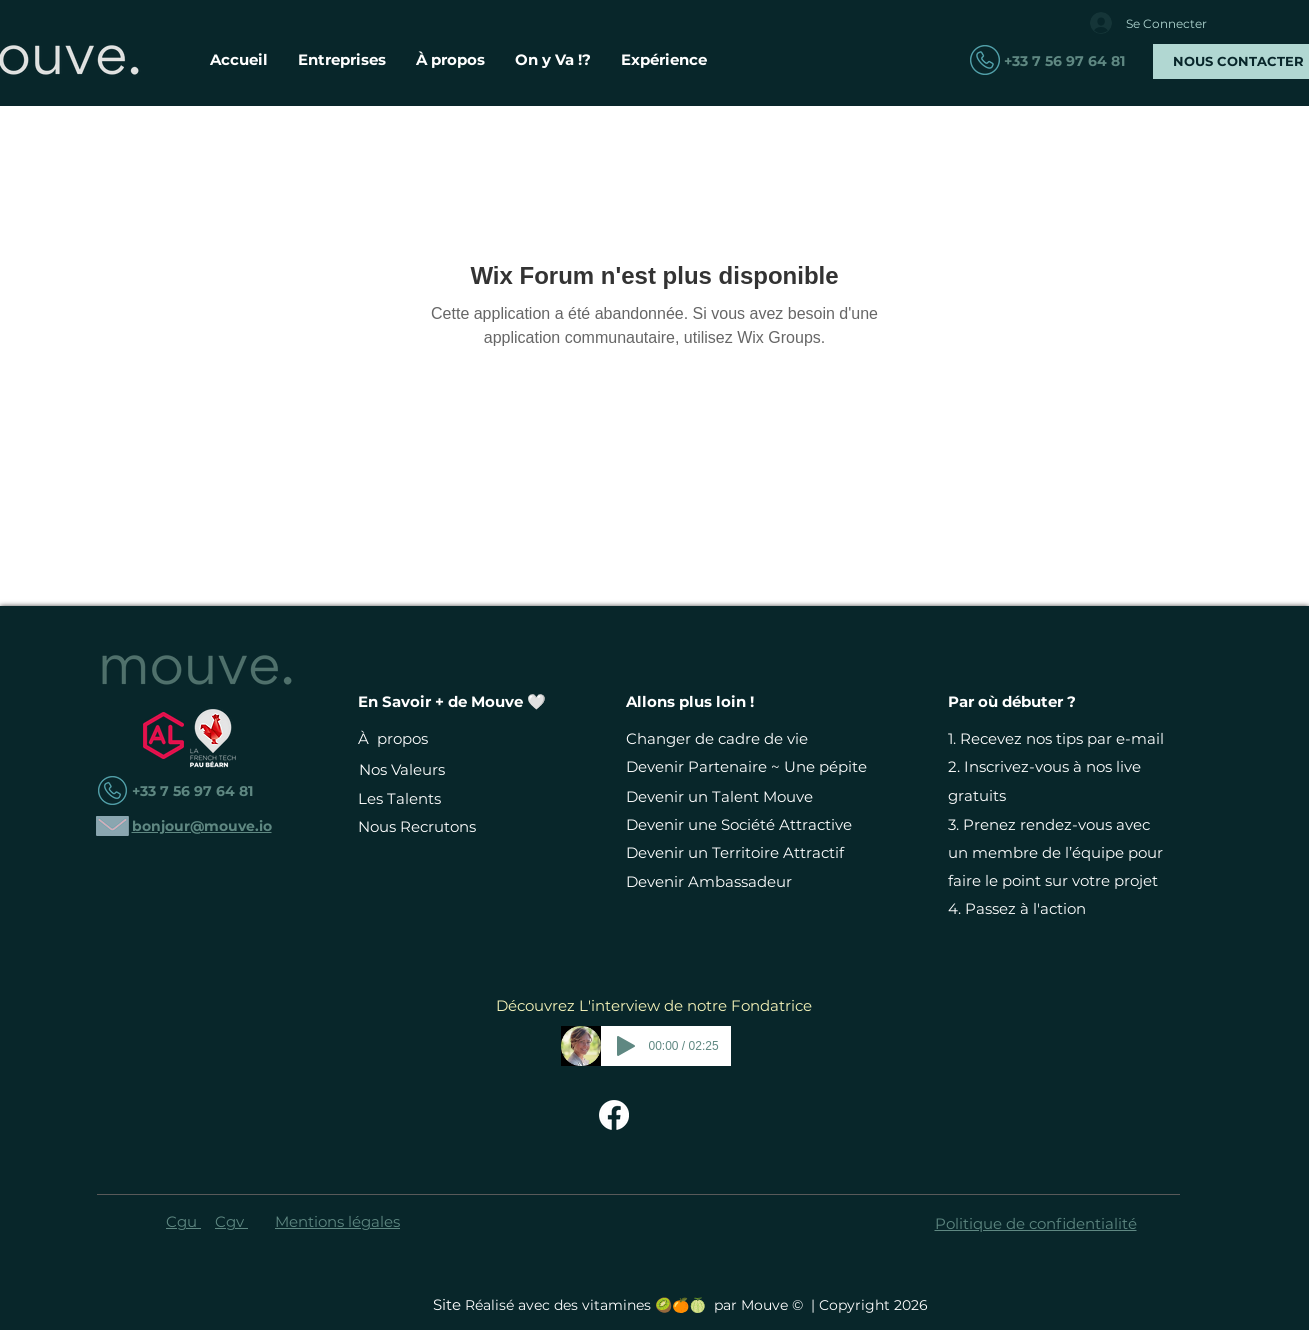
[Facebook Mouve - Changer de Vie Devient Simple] (614, 1115)
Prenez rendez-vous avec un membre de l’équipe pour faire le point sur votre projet (1055, 852)
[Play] (626, 1046)
